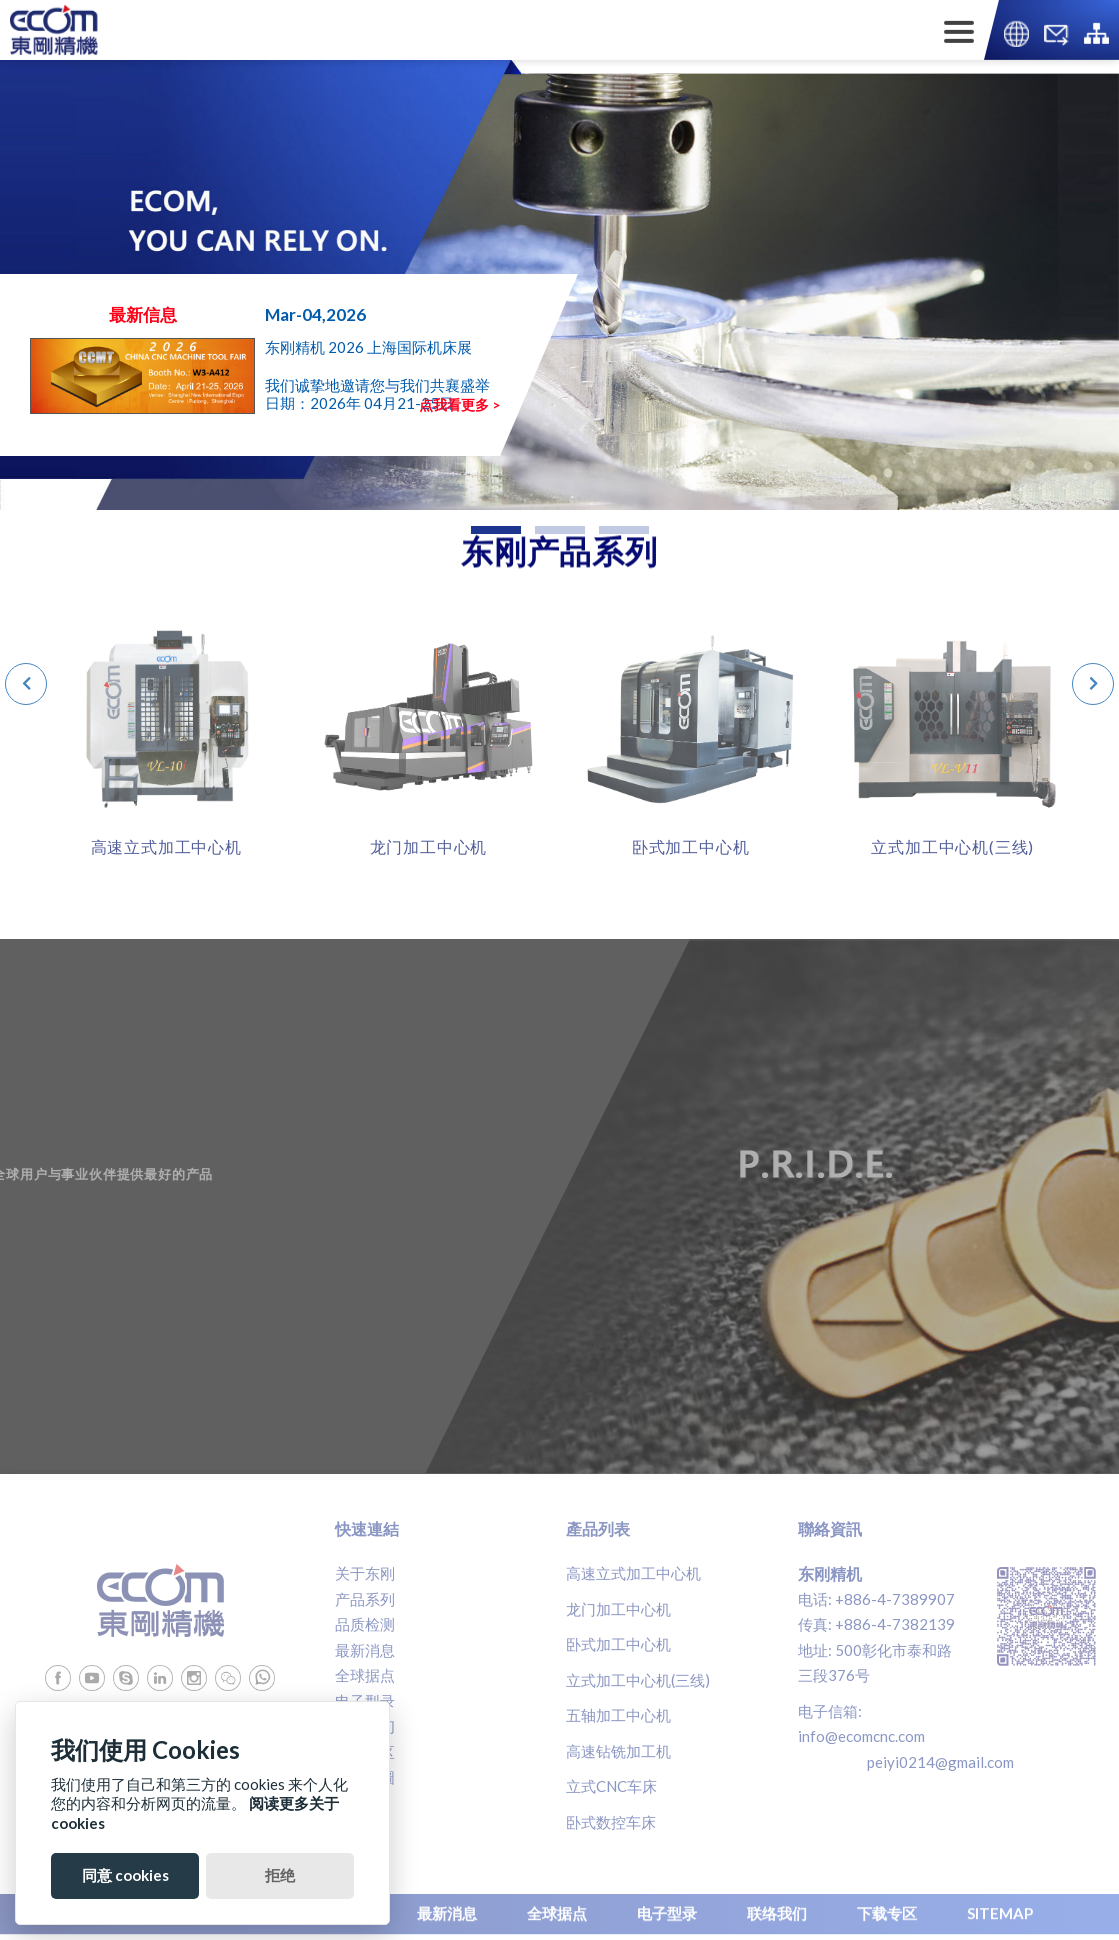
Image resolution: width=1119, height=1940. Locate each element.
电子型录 (365, 1701)
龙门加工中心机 (618, 1609)
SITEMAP (1000, 1909)
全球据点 (365, 1675)
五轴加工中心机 (618, 1715)
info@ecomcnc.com (861, 1736)
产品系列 (365, 1599)
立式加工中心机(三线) (638, 1680)
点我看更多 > (459, 404)
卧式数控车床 (611, 1822)
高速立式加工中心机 (633, 1573)
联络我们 (365, 1726)
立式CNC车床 (611, 1786)
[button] (496, 530)
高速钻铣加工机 (618, 1751)
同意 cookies (125, 1875)
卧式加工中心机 (618, 1644)
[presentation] (26, 684)
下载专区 (365, 1752)
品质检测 (365, 1624)
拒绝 (280, 1875)
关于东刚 (365, 1573)
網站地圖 (365, 1777)
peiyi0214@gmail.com (940, 1762)
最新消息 (365, 1650)
